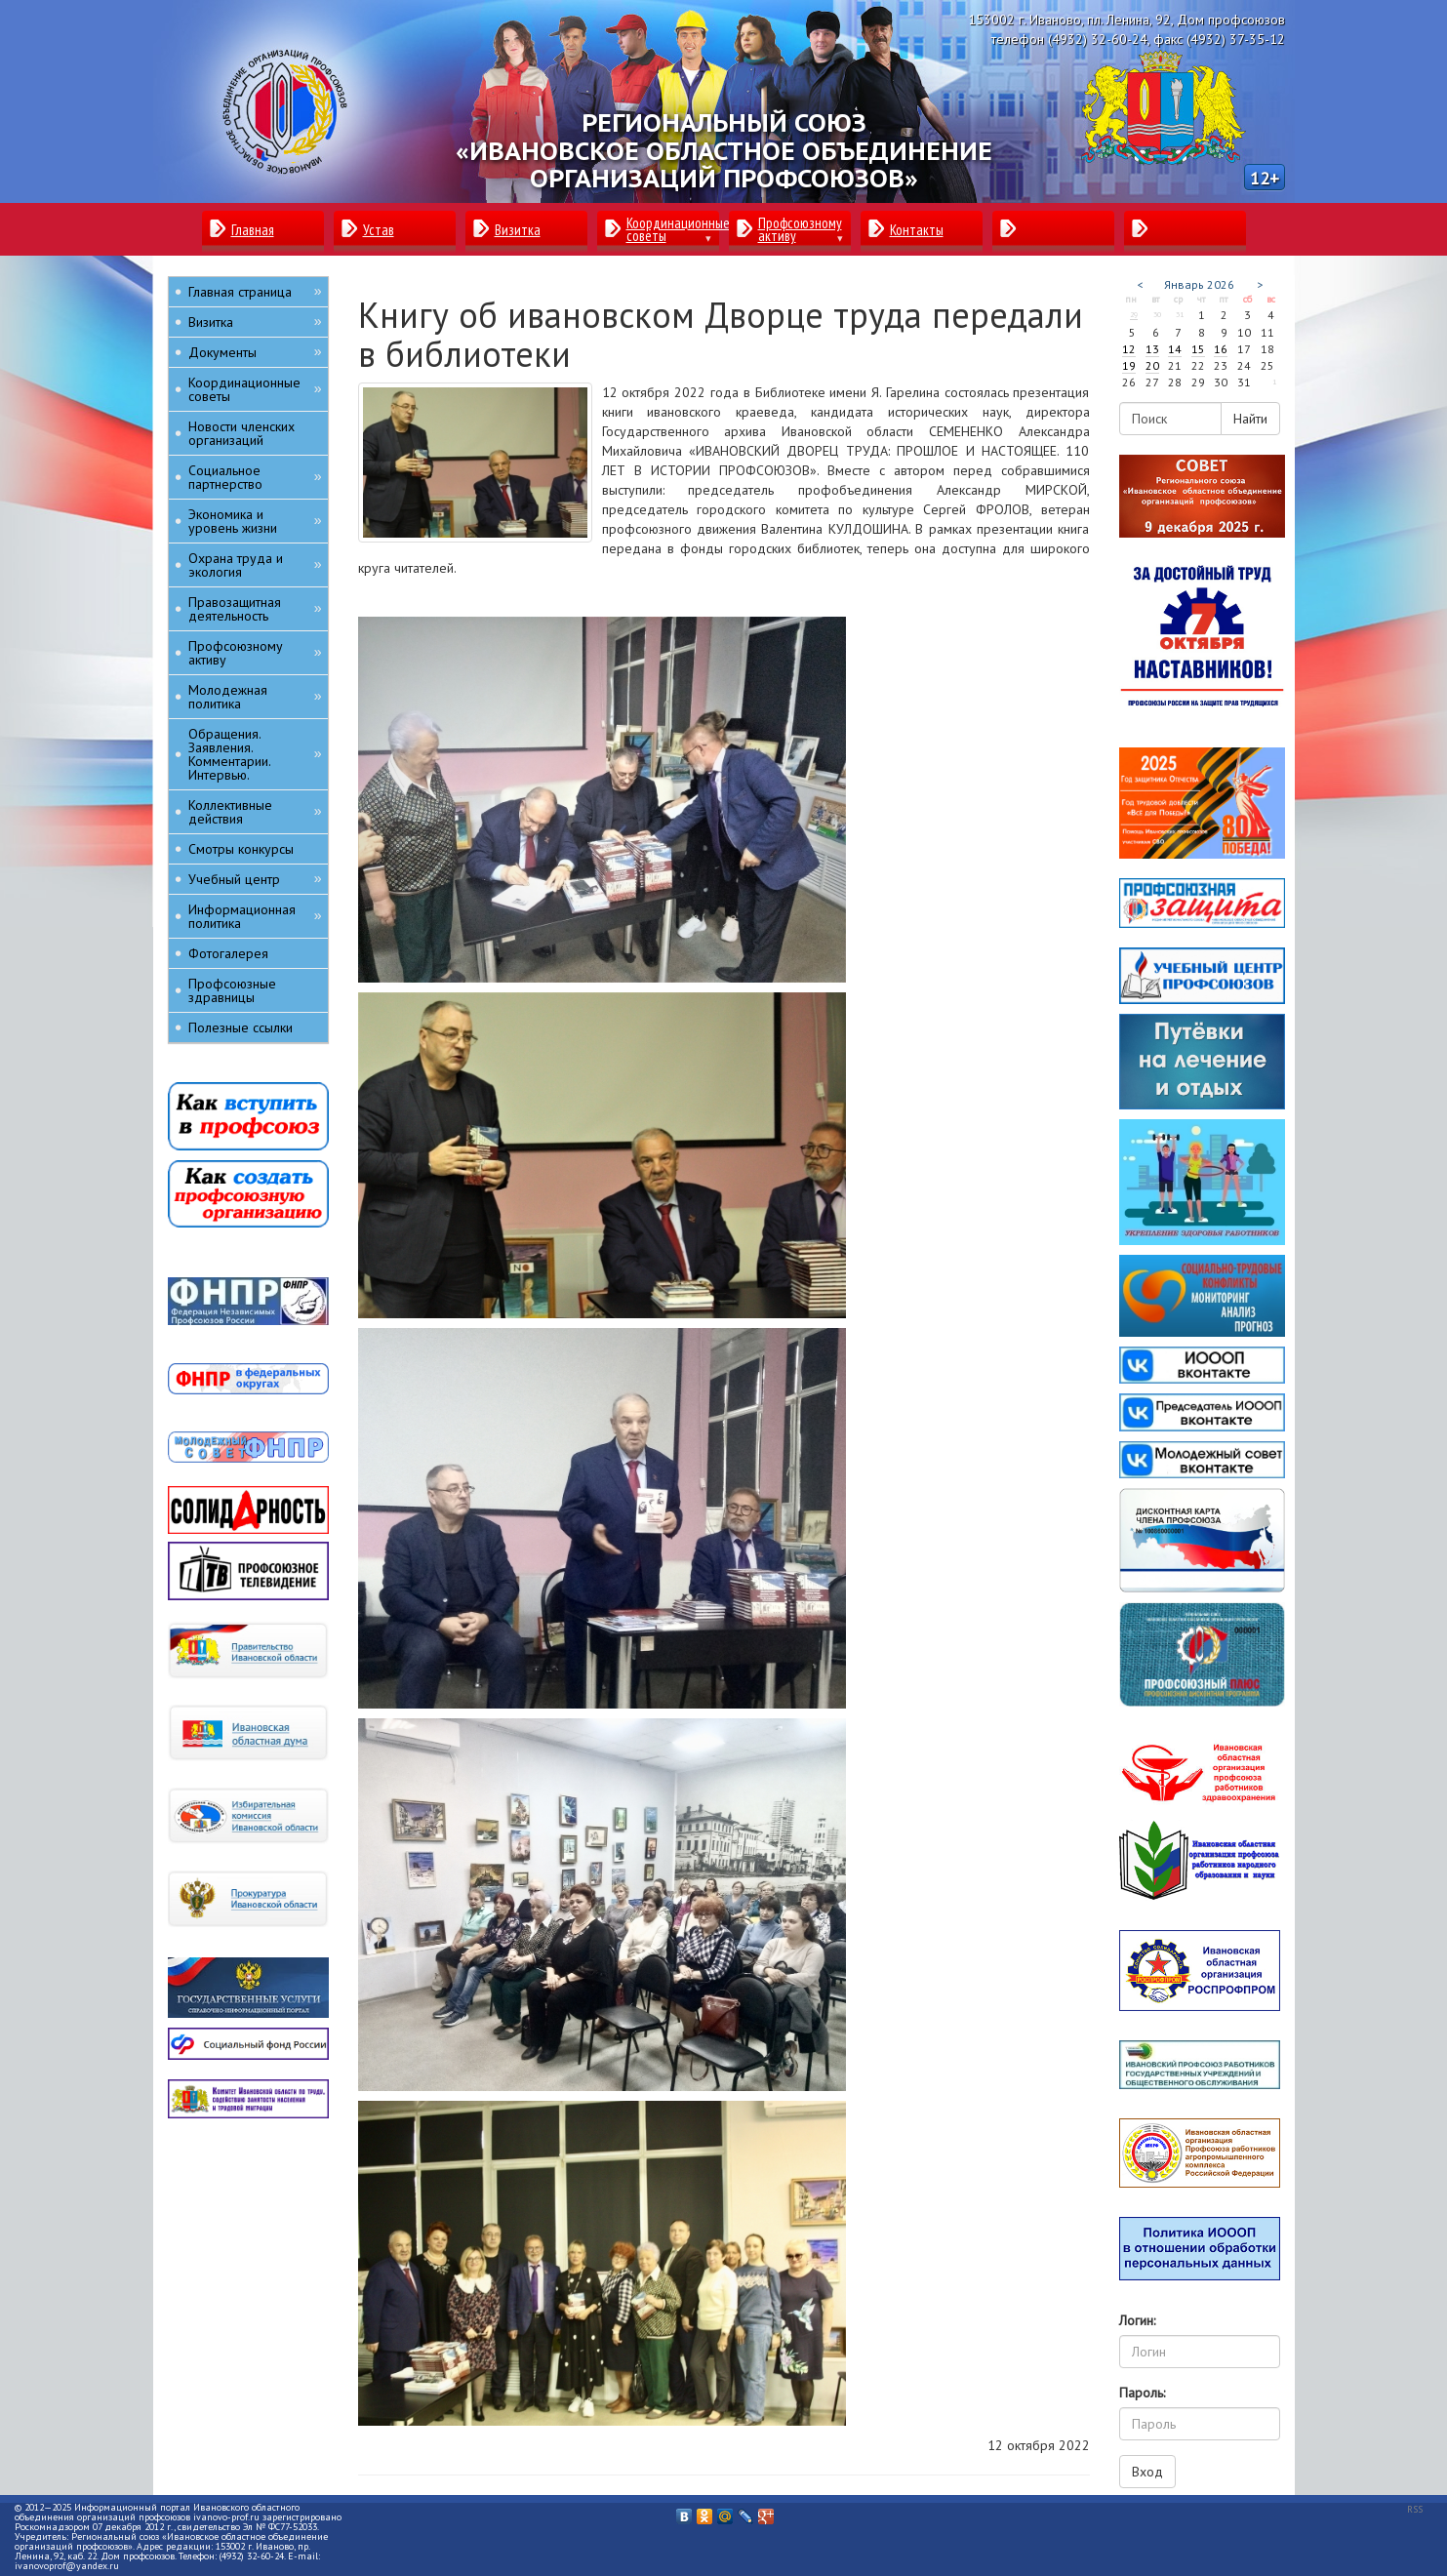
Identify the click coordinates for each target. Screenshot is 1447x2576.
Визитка (255, 321)
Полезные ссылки (240, 1027)
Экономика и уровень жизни (255, 521)
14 (1175, 349)
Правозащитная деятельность (255, 608)
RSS (1415, 2509)
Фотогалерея (228, 953)
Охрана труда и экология (255, 565)
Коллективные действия (255, 811)
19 (1129, 365)
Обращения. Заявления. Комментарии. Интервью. (255, 754)
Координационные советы (255, 389)
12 (1129, 349)
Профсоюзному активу (255, 652)
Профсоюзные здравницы (232, 990)
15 (1198, 349)
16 (1220, 349)
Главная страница (255, 291)
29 (1134, 314)
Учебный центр (255, 878)
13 (1152, 349)
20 (1152, 365)
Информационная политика (255, 916)
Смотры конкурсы (241, 849)
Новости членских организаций (241, 433)
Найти (1250, 418)
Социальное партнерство (255, 477)
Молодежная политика (255, 696)
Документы (255, 351)
